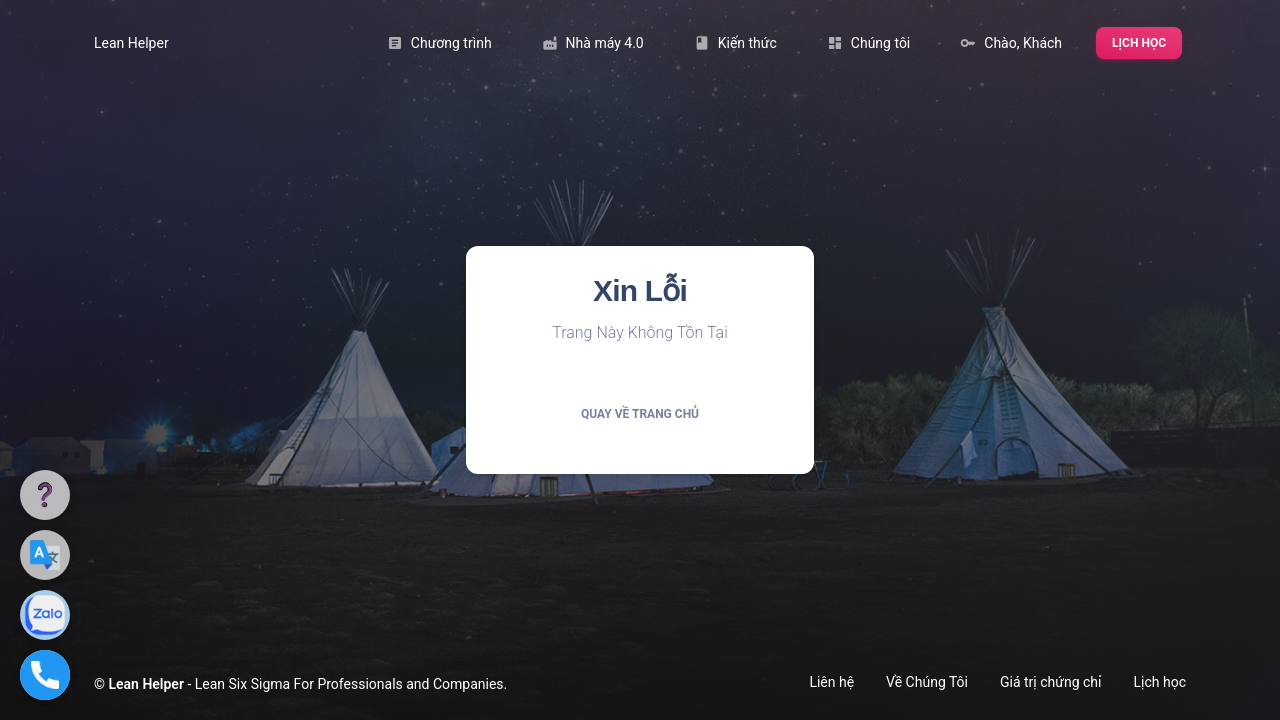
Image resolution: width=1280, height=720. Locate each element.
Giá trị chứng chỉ (1051, 682)
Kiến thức (744, 43)
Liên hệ (831, 682)
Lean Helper (131, 43)
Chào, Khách (1020, 43)
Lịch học (1139, 43)
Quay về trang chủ (640, 414)
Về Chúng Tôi (927, 682)
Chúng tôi (877, 43)
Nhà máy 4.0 (602, 43)
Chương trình (448, 43)
